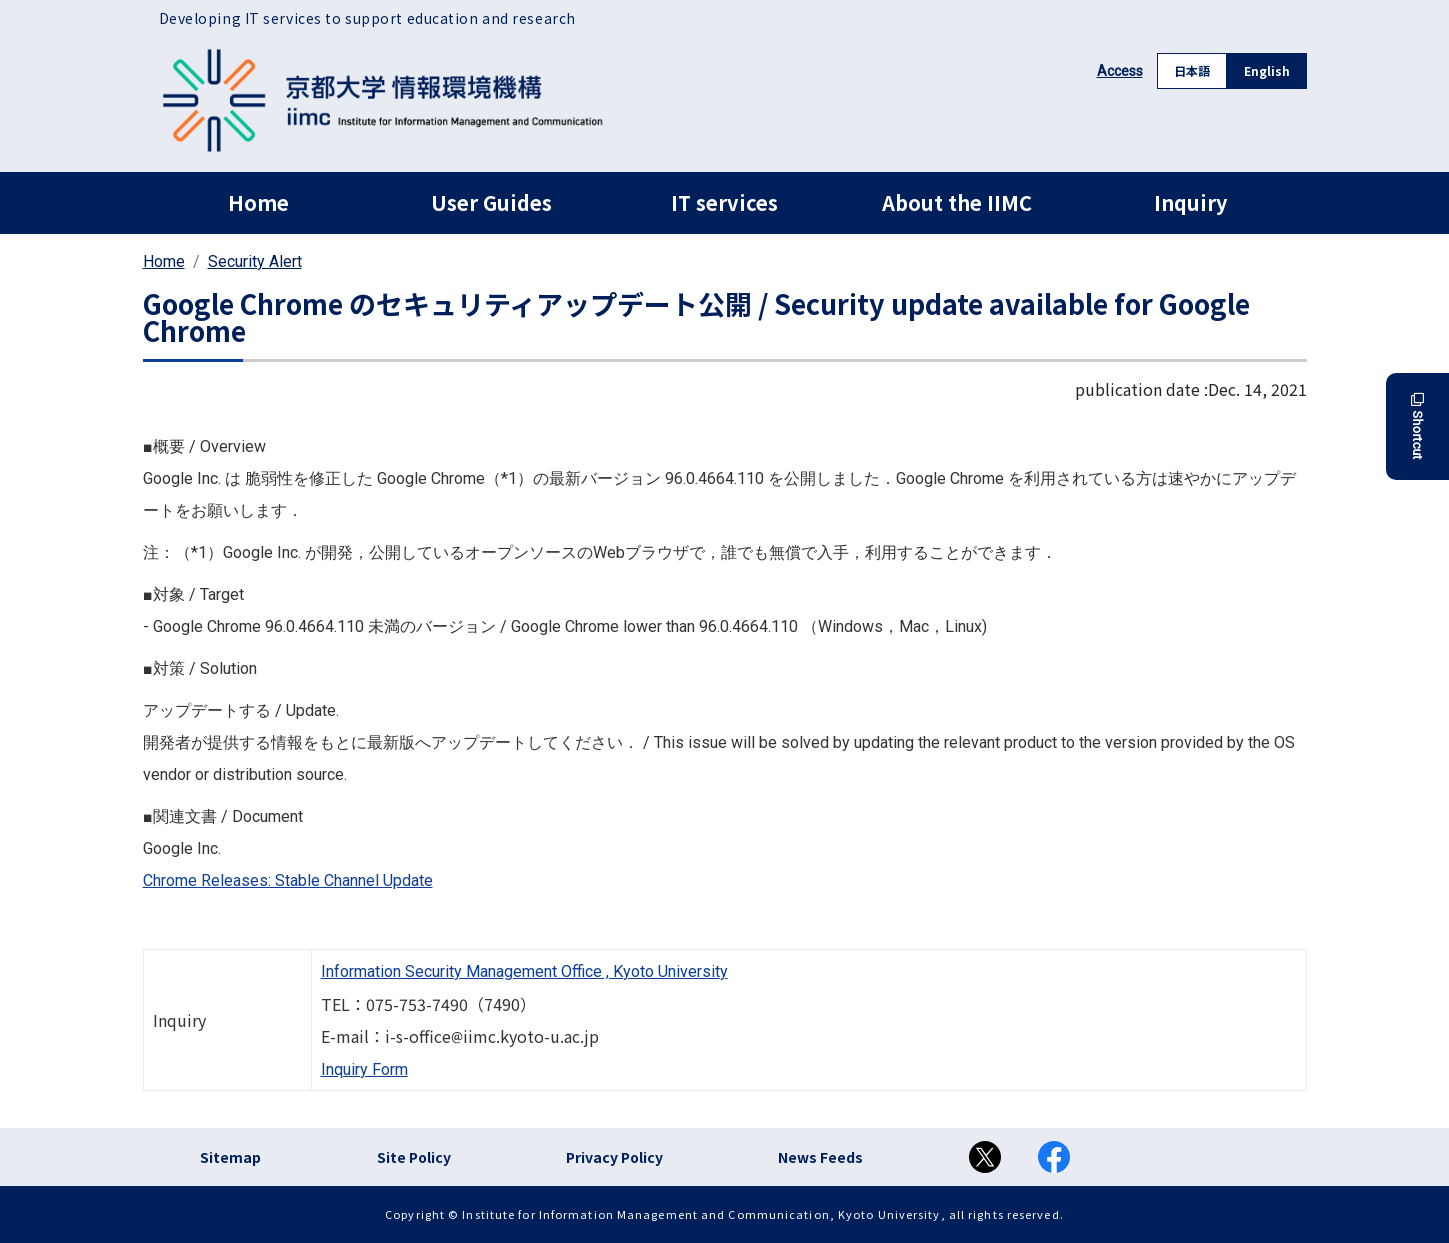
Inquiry (1190, 202)
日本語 (1192, 70)
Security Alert (255, 261)
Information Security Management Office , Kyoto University (524, 971)
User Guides (491, 202)
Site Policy (414, 1157)
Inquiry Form (364, 1069)
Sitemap (230, 1157)
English (1267, 70)
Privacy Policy (614, 1157)
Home (258, 202)
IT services (724, 202)
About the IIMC (957, 202)
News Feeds (820, 1157)
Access (1120, 71)
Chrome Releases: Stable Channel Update (288, 880)
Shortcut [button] (1417, 426)
